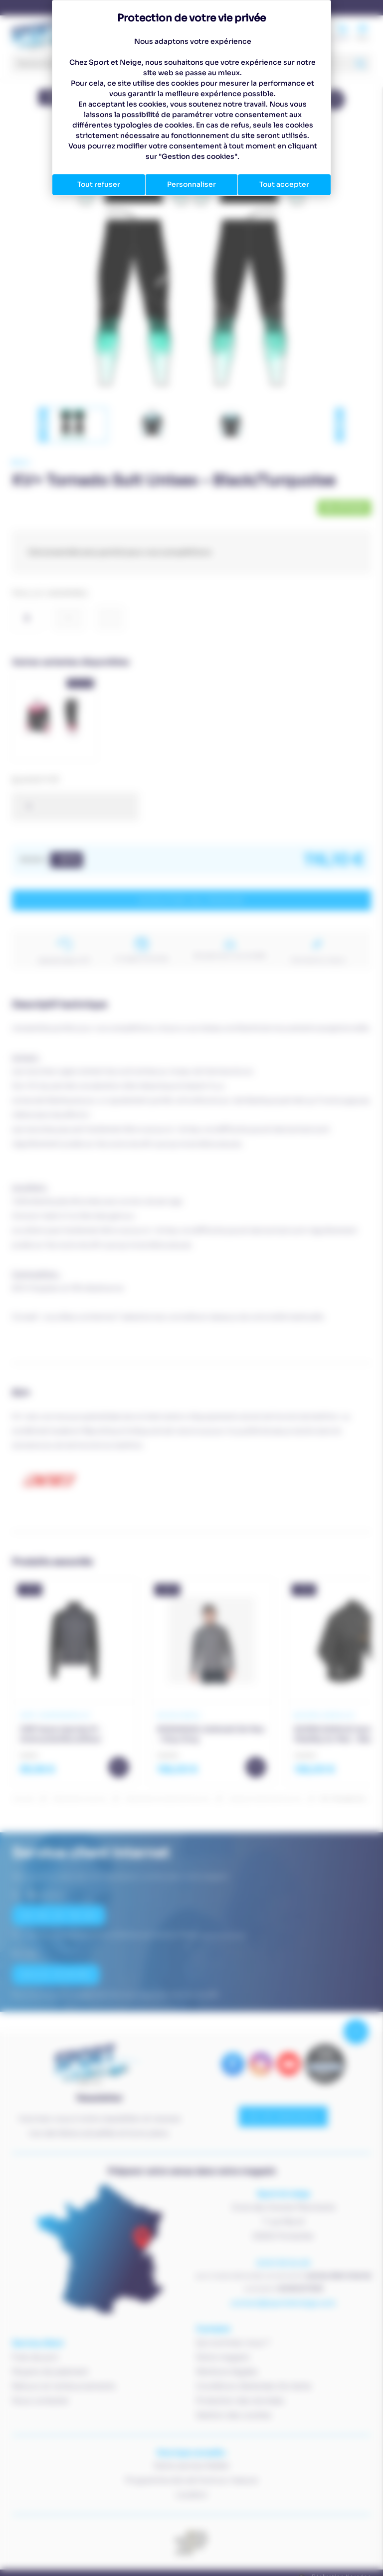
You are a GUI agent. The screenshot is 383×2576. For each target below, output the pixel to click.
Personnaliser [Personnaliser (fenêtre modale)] (191, 184)
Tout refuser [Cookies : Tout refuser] (98, 184)
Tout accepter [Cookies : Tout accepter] (284, 184)
